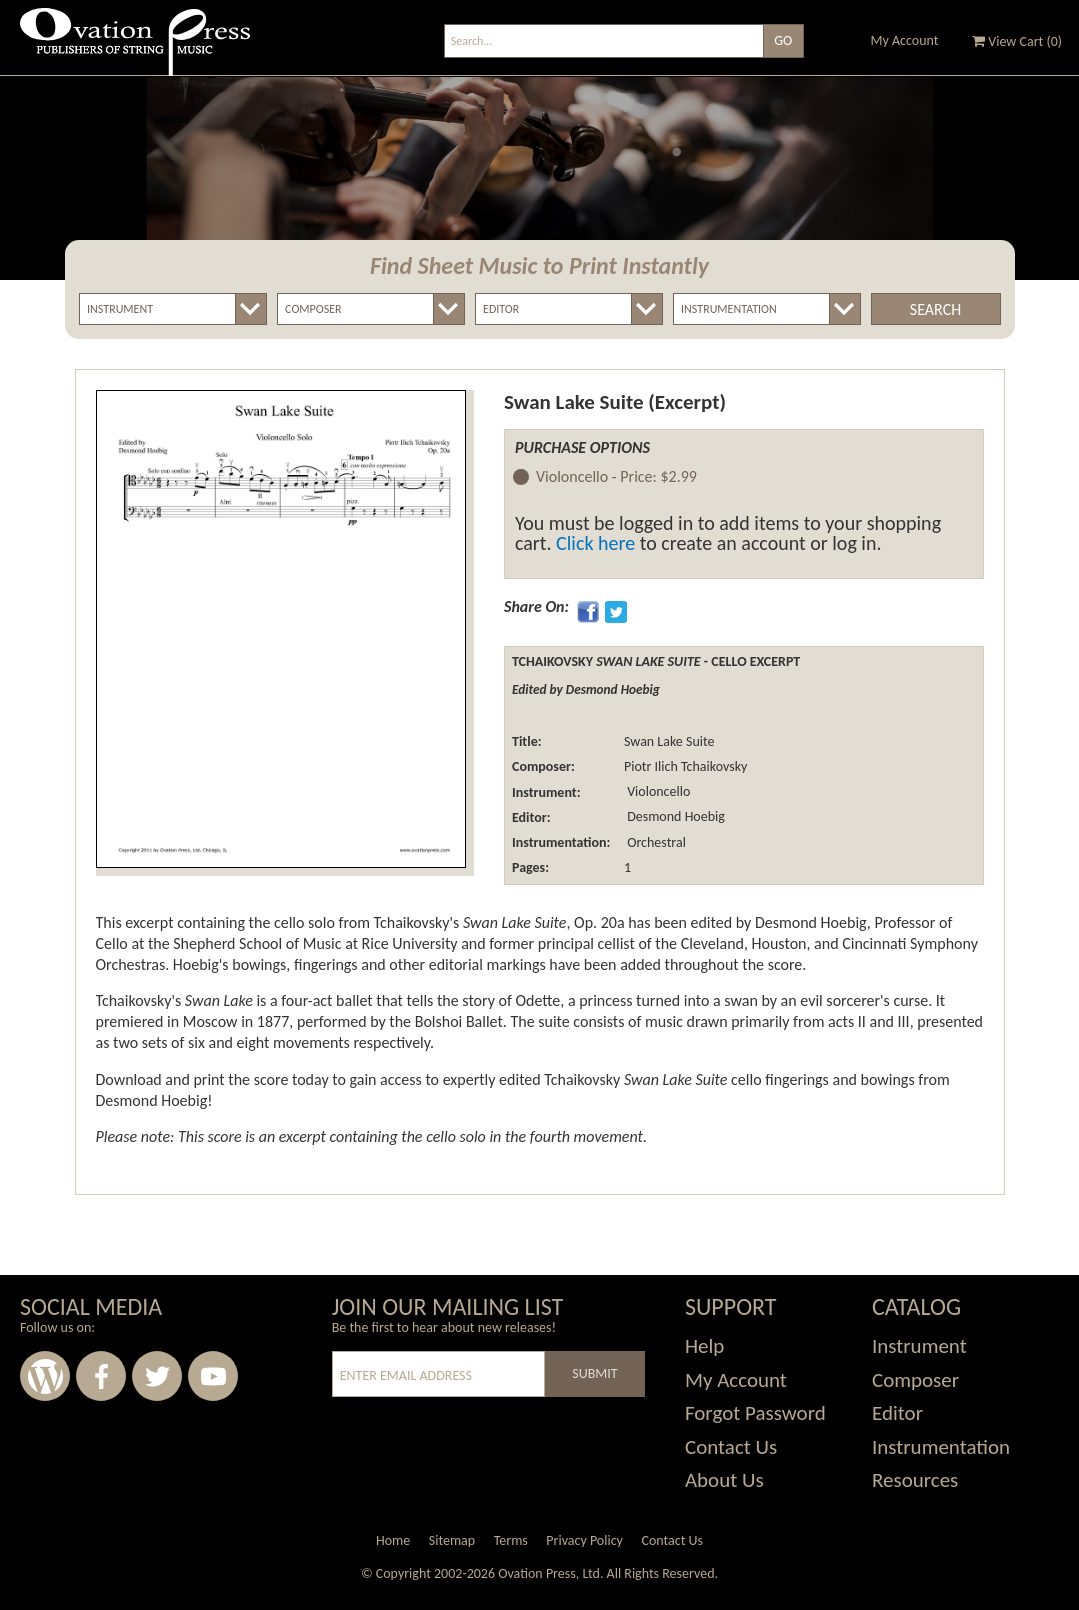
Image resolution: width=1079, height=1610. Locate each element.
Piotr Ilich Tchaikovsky (685, 766)
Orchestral (655, 842)
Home (393, 1540)
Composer (915, 1380)
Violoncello (657, 792)
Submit (594, 1373)
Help (704, 1346)
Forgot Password (755, 1413)
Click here (595, 543)
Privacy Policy (584, 1540)
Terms (511, 1540)
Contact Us (731, 1447)
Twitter (157, 1376)
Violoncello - (616, 477)
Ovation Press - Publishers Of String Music (135, 49)
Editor (897, 1413)
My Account (905, 40)
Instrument (919, 1346)
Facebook (101, 1376)
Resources (915, 1480)
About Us (724, 1480)
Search (935, 309)
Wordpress (45, 1376)
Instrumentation (941, 1447)
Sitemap (452, 1540)
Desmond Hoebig (674, 817)
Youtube (213, 1376)
